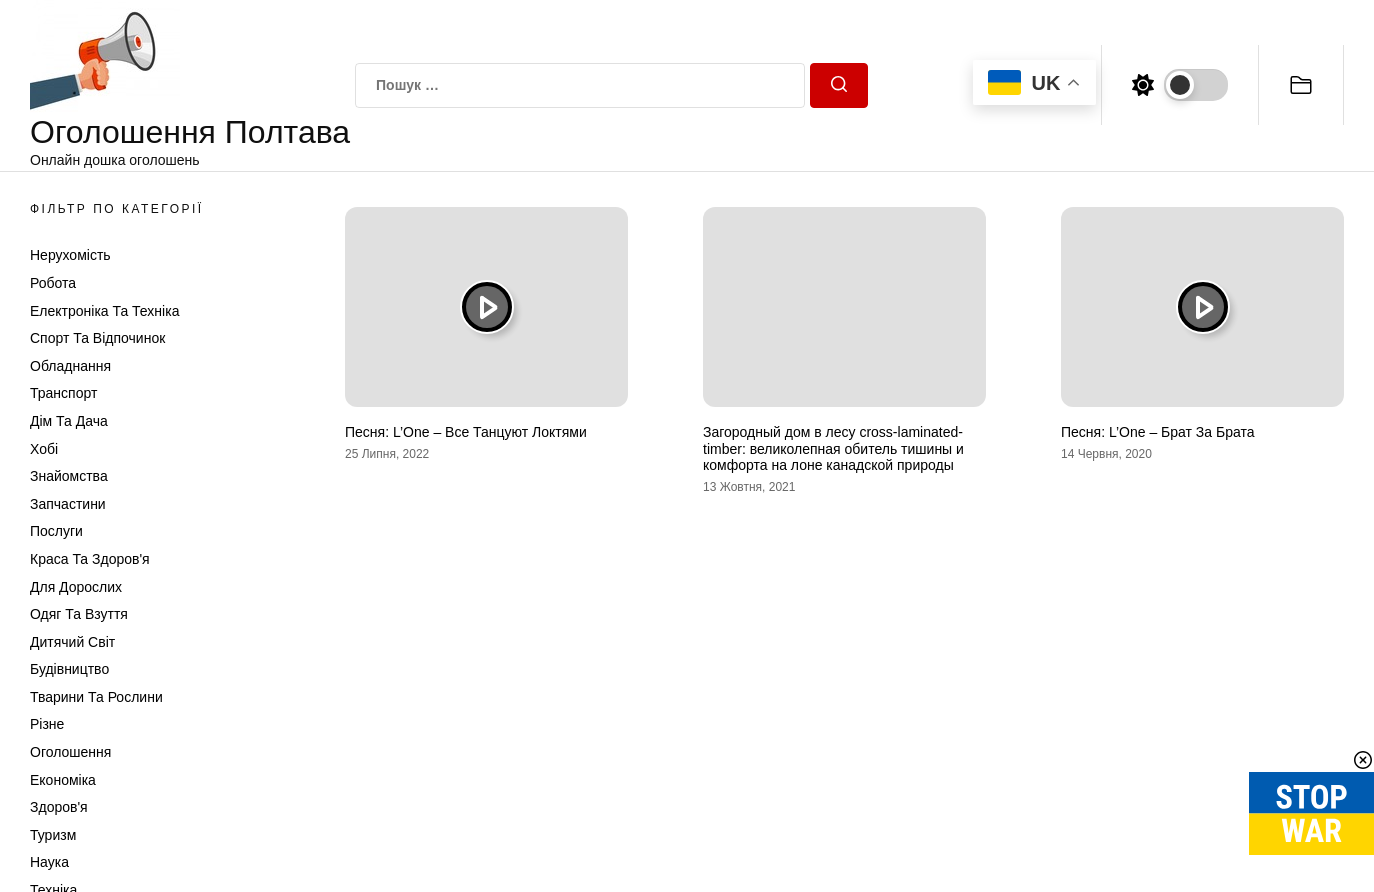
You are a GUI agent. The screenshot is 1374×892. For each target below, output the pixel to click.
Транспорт (63, 393)
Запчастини (68, 504)
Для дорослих (76, 587)
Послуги (56, 531)
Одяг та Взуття (79, 614)
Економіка (63, 780)
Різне (47, 724)
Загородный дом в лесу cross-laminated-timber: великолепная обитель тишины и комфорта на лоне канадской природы (833, 449)
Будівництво (69, 669)
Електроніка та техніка (104, 311)
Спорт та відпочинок (97, 338)
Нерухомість (70, 255)
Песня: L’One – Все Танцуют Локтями (466, 432)
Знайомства (69, 476)
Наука (49, 862)
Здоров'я (59, 807)
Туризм (53, 835)
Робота (53, 283)
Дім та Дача (69, 421)
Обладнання (70, 366)
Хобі (44, 449)
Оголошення (70, 752)
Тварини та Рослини (96, 697)
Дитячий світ (72, 642)
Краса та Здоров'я (90, 559)
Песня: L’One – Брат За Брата (1157, 432)
